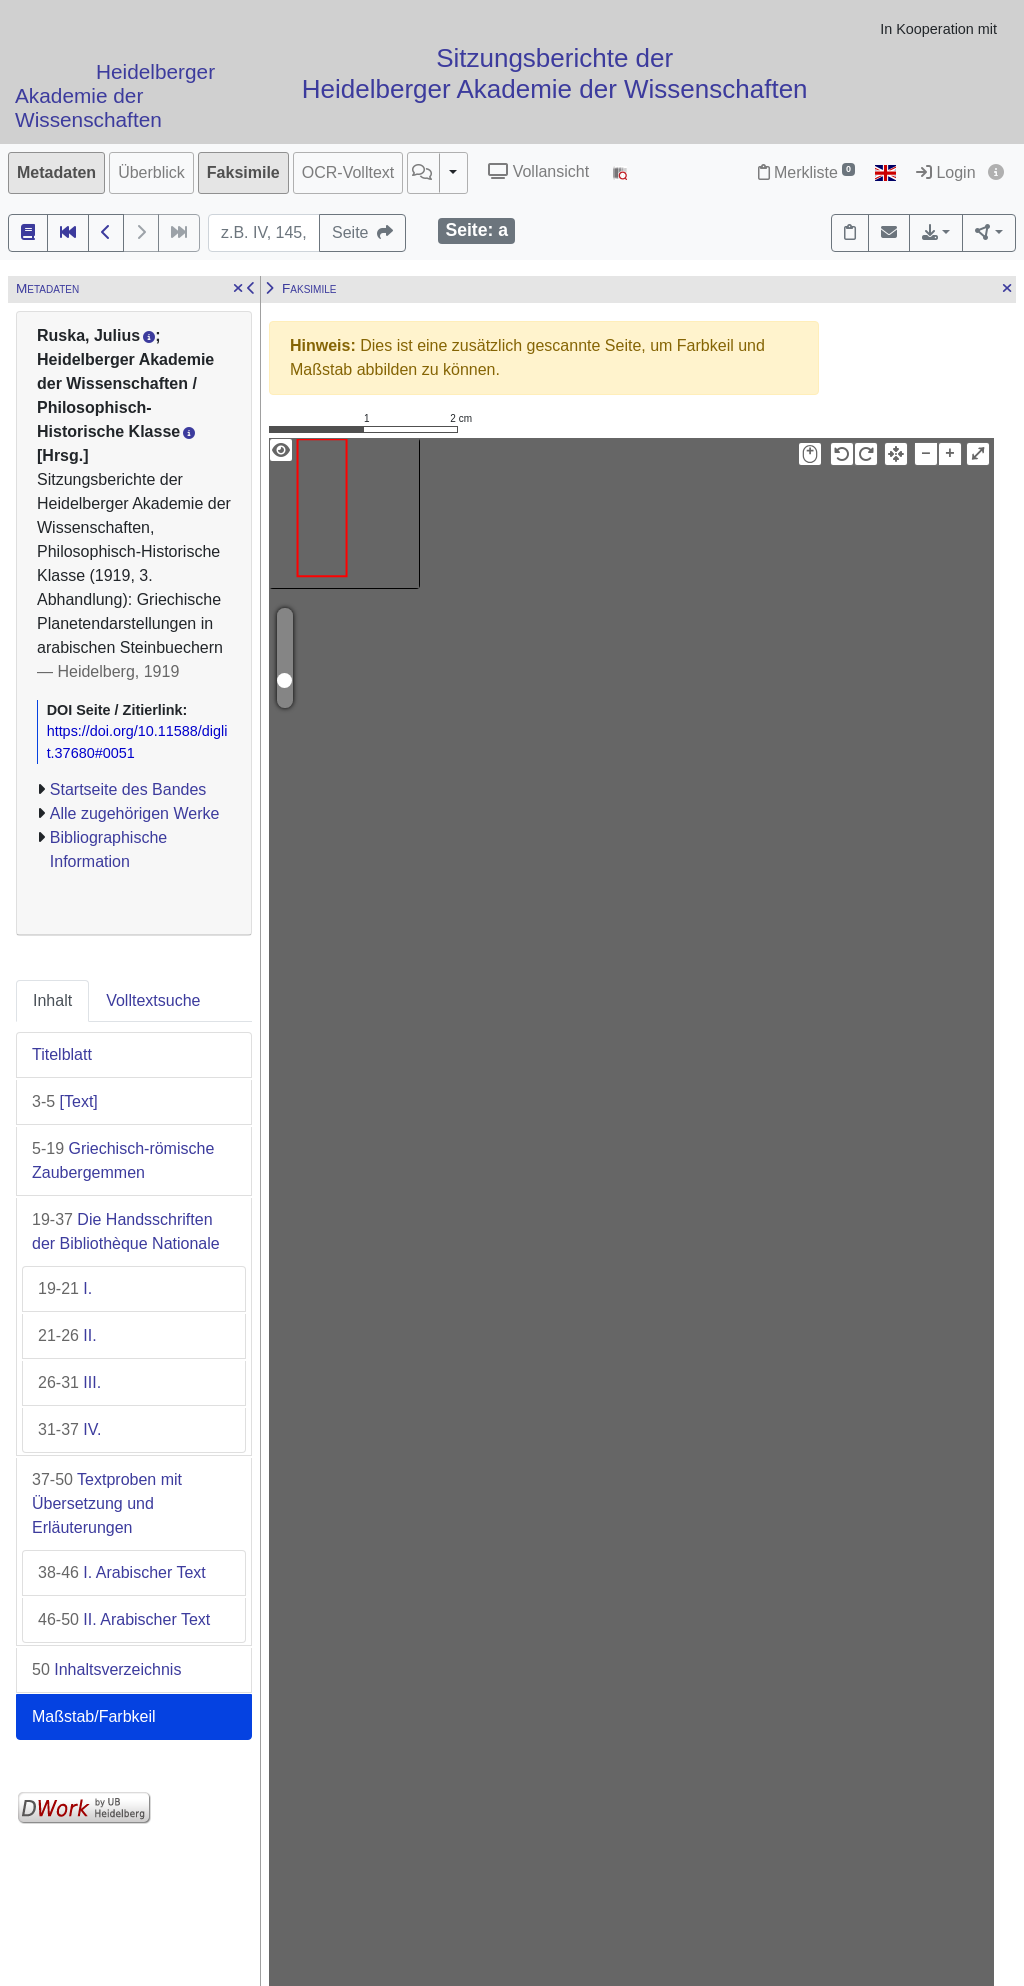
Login (946, 172)
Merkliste (806, 172)
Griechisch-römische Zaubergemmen (123, 1160)
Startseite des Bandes (128, 789)
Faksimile (243, 172)
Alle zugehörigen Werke (135, 813)
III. (69, 1382)
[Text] (65, 1101)
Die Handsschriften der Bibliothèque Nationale (126, 1231)
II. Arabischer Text (124, 1619)
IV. (69, 1429)
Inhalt (52, 1000)
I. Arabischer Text (122, 1572)
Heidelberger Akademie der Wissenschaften (115, 96)
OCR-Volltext (348, 172)
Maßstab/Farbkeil (94, 1716)
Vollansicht (538, 171)
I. (65, 1288)
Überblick (151, 172)
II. (67, 1335)
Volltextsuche (153, 1000)
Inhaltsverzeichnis (106, 1669)
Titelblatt (62, 1054)
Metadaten (56, 172)
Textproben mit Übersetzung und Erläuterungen (107, 1503)
